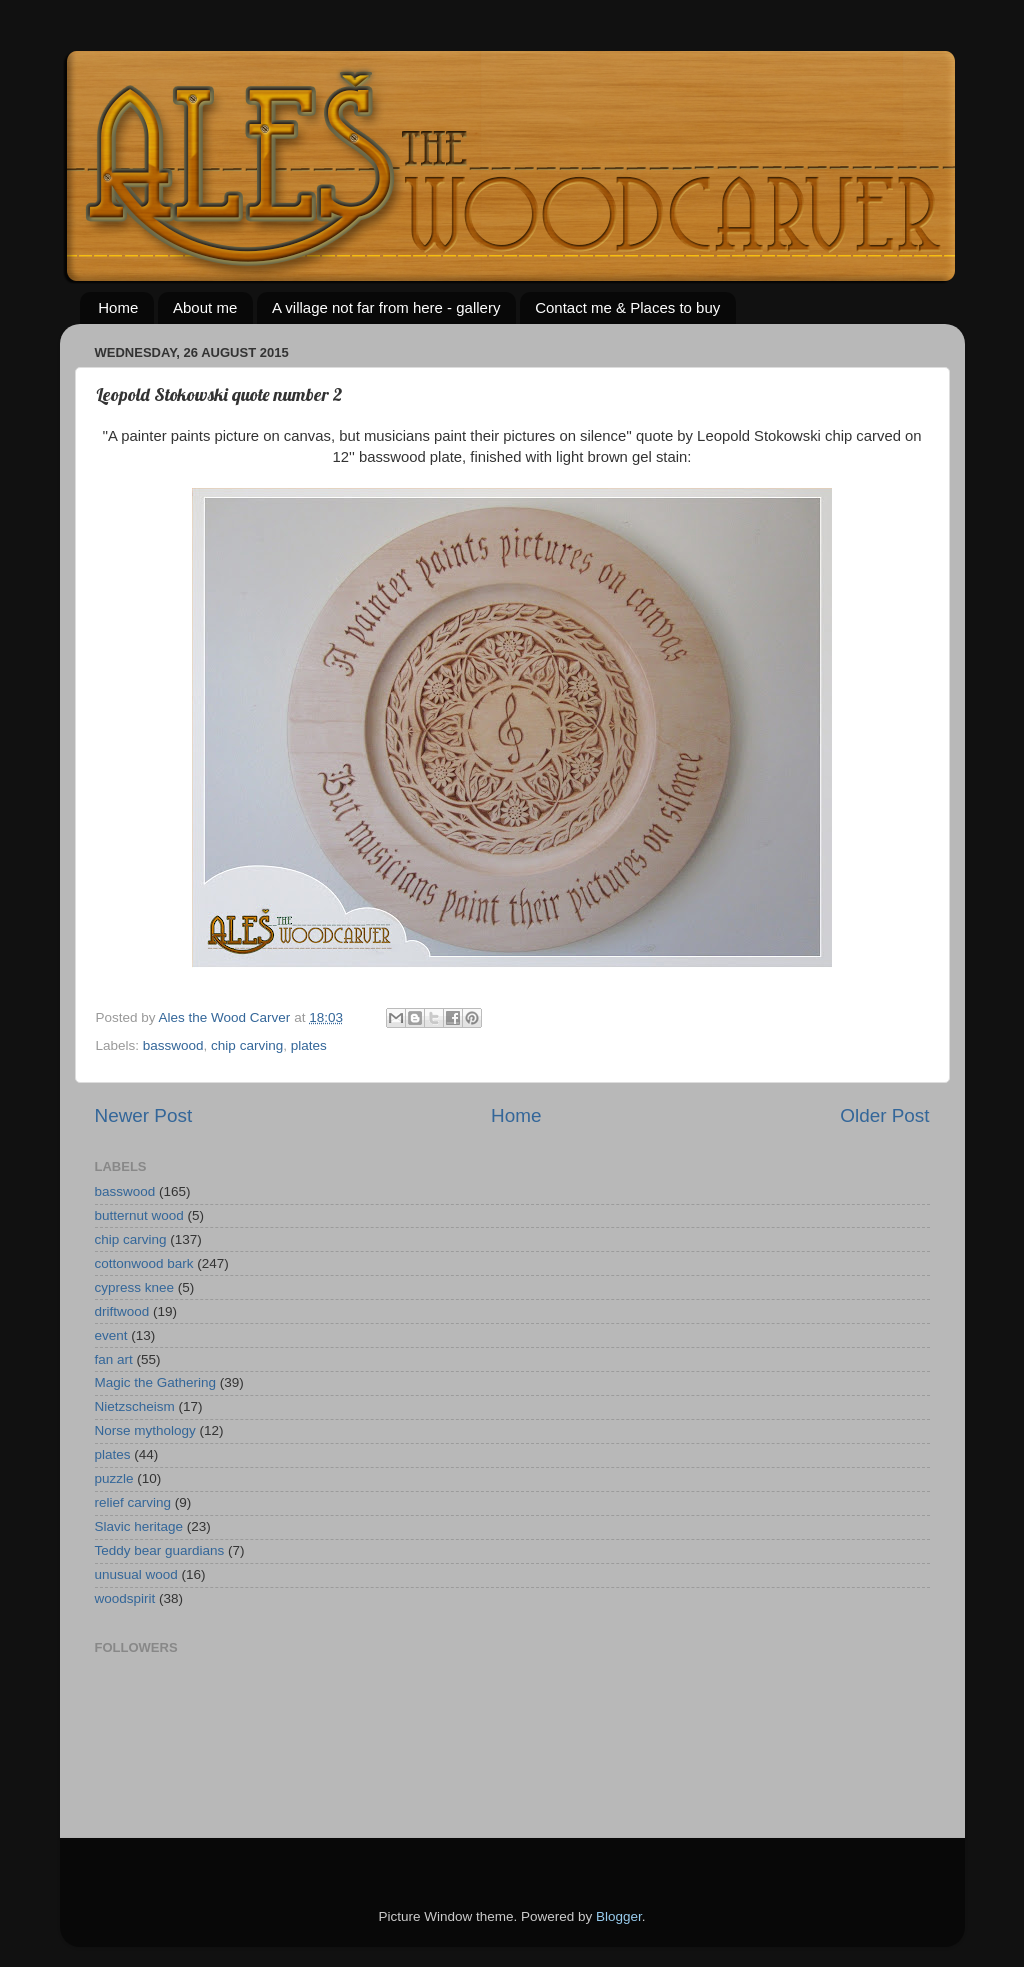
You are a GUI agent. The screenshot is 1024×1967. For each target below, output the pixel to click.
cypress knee (135, 1287)
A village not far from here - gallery (386, 307)
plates (309, 1045)
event (111, 1335)
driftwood (122, 1311)
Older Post (884, 1115)
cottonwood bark (144, 1263)
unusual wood (136, 1574)
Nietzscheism (135, 1406)
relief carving (133, 1502)
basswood (173, 1045)
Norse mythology (145, 1430)
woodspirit (125, 1598)
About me (205, 307)
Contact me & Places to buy (627, 307)
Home (118, 307)
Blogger (619, 1916)
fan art (114, 1359)
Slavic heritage (139, 1526)
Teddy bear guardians (160, 1550)
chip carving (247, 1045)
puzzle (114, 1478)
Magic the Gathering (156, 1382)
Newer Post (144, 1115)
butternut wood (139, 1215)
